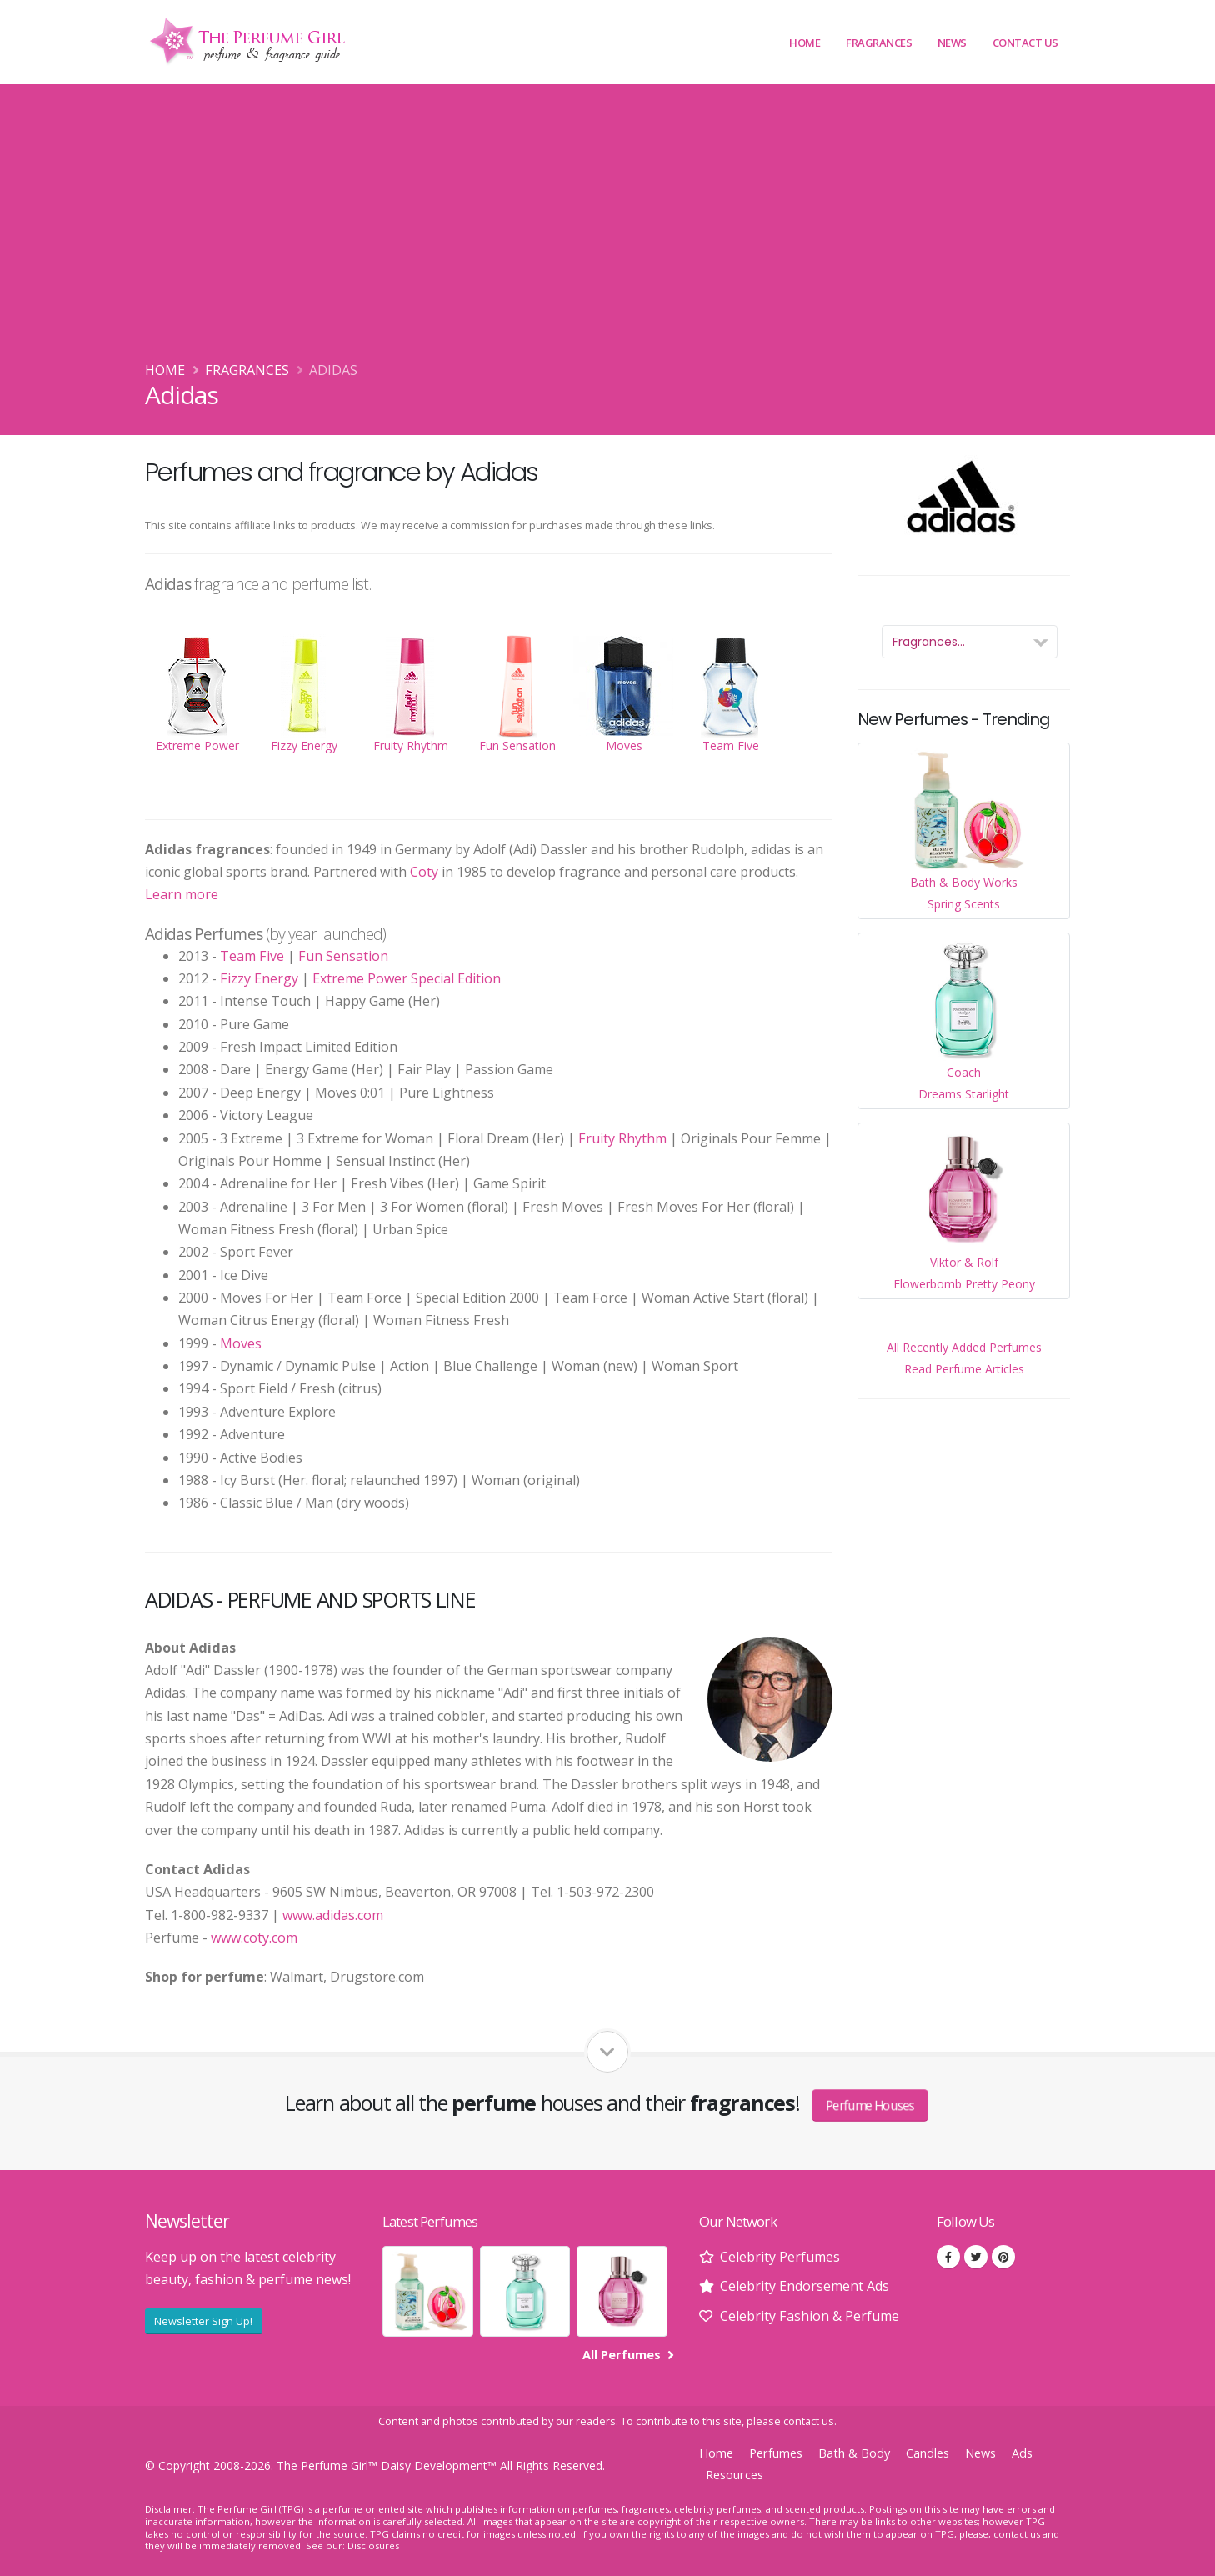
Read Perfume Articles (964, 1369)
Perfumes (775, 2453)
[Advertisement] (607, 234)
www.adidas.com (332, 1915)
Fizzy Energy (259, 978)
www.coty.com (254, 1937)
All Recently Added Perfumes (964, 1347)
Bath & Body (854, 2453)
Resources (734, 2475)
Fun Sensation (343, 956)
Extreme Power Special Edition (406, 978)
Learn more (181, 894)
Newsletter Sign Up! (203, 2320)
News (952, 42)
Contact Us (1025, 42)
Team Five (252, 956)
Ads (1022, 2453)
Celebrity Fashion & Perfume (809, 2316)
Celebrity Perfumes (780, 2257)
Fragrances (879, 42)
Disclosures (373, 2545)
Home (804, 42)
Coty (424, 872)
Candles (927, 2453)
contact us (808, 2421)
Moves (241, 1343)
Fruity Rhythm (622, 1138)
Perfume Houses (870, 2105)
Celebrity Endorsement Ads (804, 2286)
